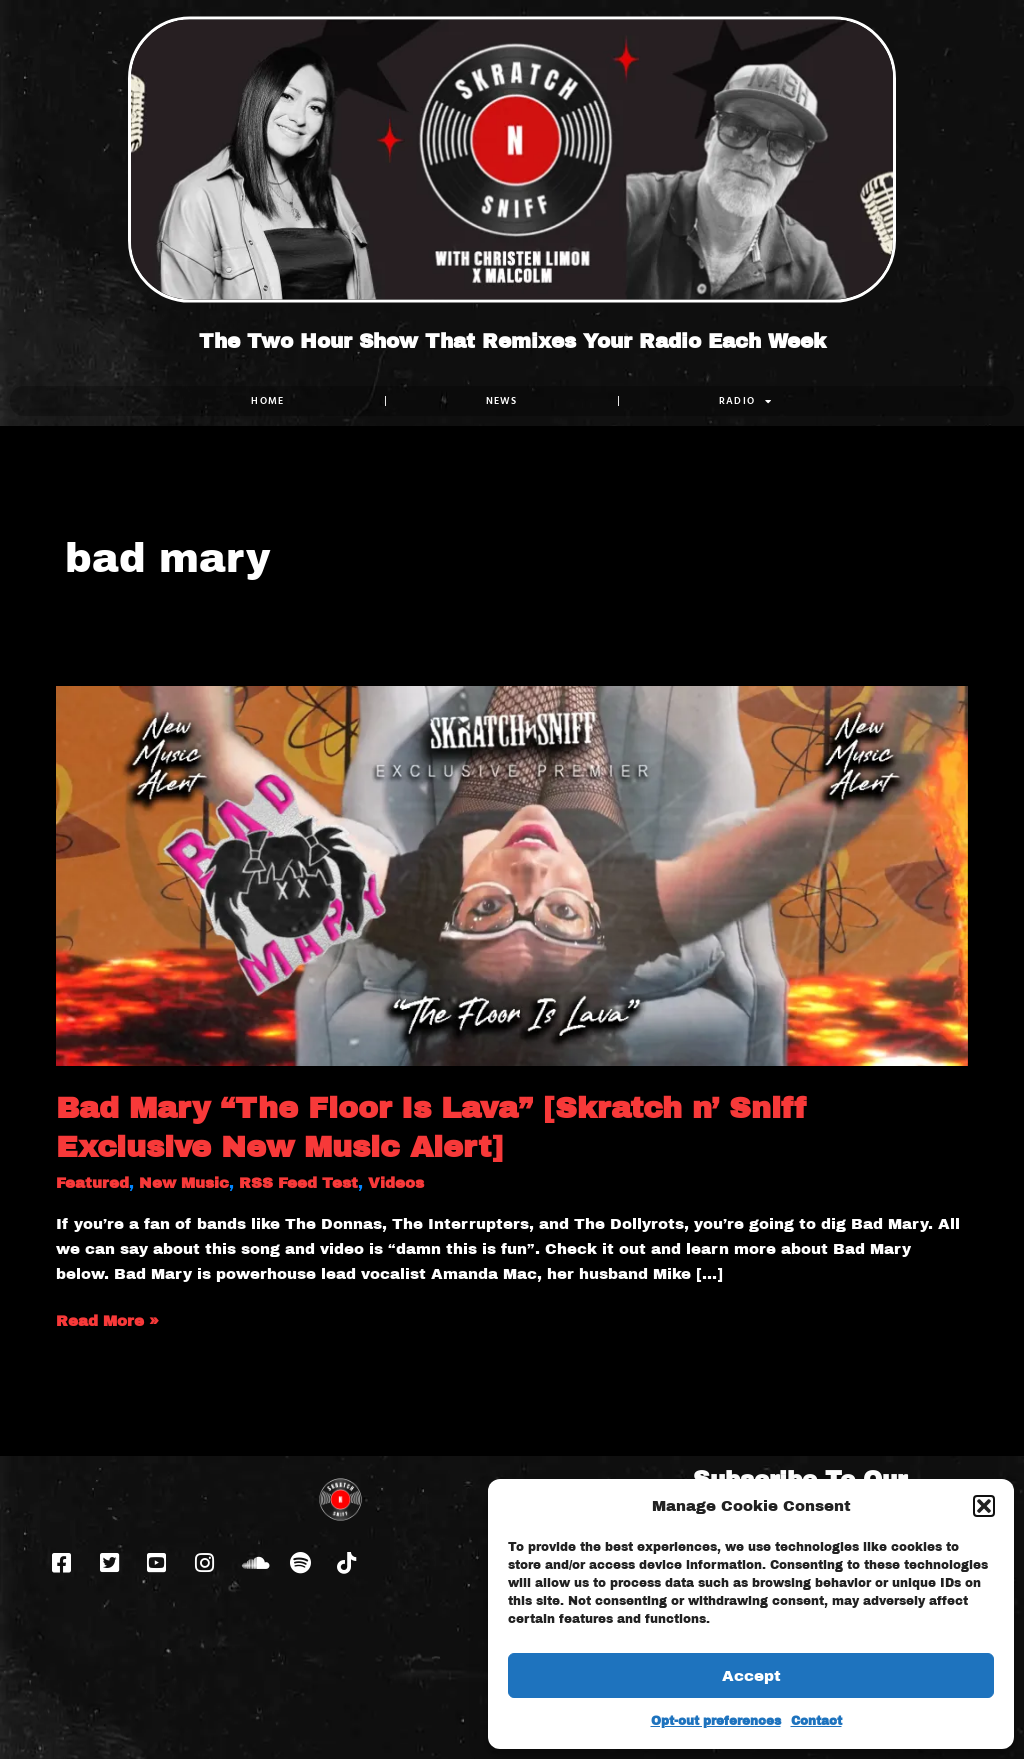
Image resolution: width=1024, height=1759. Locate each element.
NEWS (502, 400)
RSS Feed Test (298, 1183)
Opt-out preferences (716, 1721)
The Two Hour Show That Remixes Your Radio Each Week (512, 341)
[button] (984, 1506)
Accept (751, 1676)
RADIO (746, 401)
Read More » (107, 1319)
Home (267, 400)
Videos (396, 1183)
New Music (184, 1183)
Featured (92, 1183)
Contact (816, 1721)
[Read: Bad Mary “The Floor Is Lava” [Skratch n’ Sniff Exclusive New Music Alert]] (512, 875)
